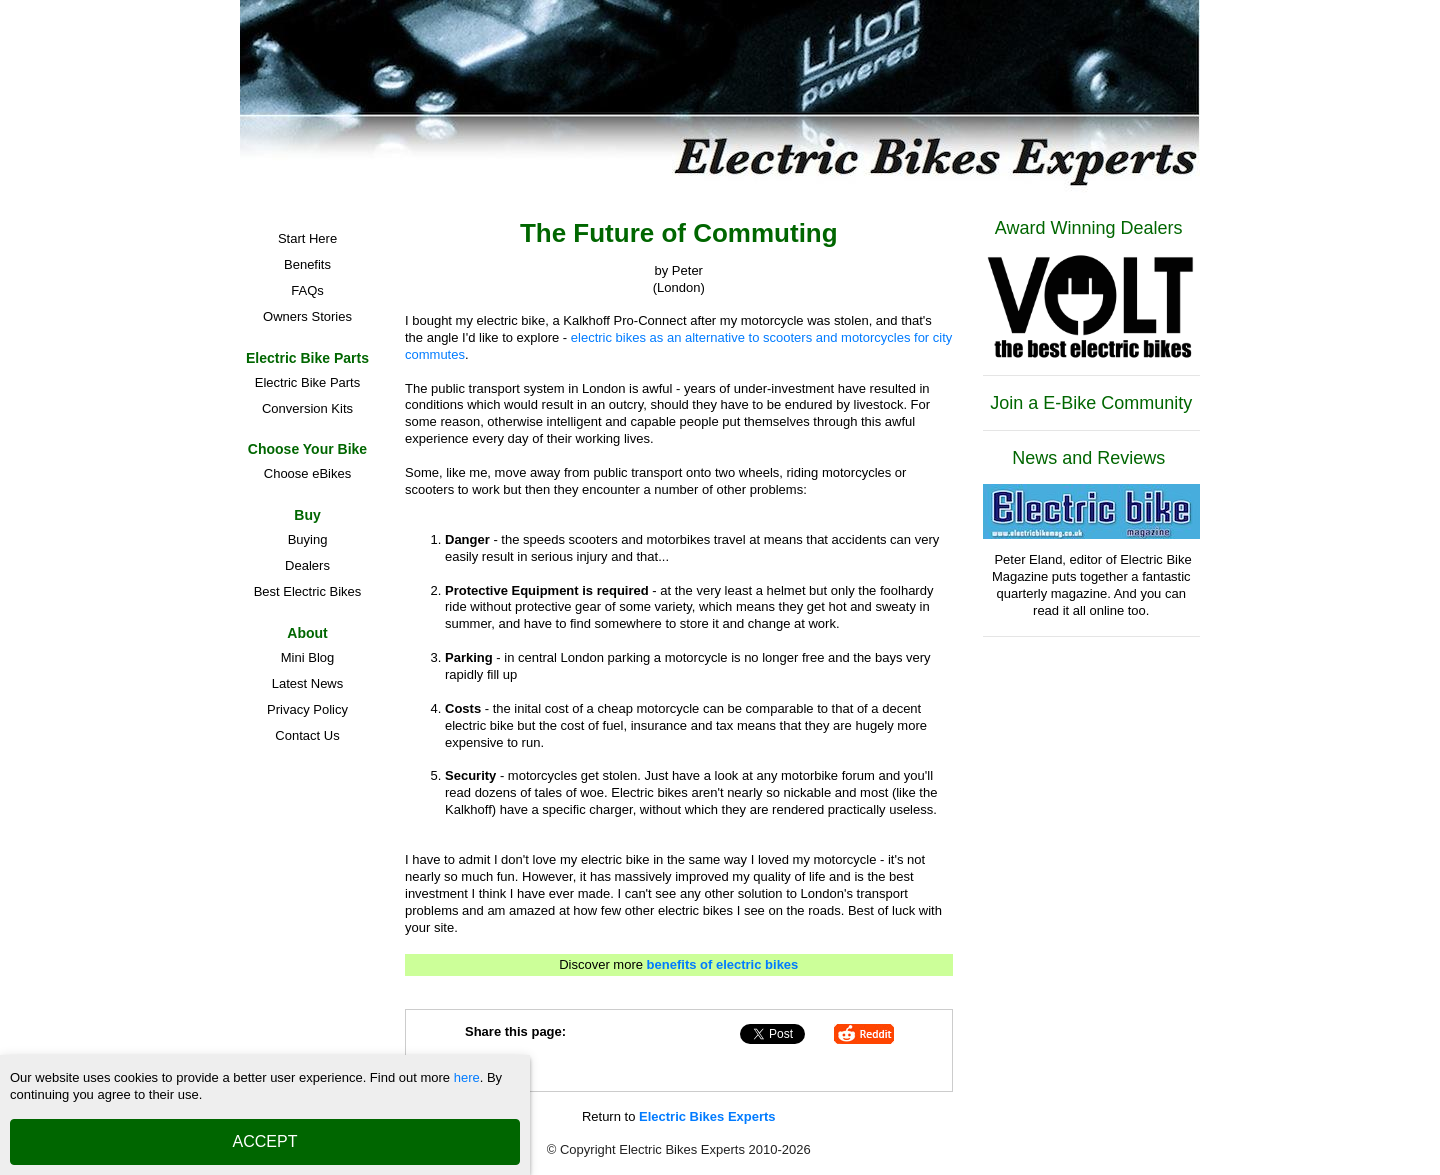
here (467, 1077)
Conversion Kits (307, 408)
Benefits (307, 264)
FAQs (307, 290)
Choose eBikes (307, 473)
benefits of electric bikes (723, 964)
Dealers (307, 565)
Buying (308, 539)
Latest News (308, 683)
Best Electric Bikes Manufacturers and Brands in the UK (307, 594)
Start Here (307, 238)
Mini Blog (307, 657)
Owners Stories (307, 316)
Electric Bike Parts (307, 382)
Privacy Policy (307, 709)
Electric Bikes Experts (707, 1116)
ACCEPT (265, 1141)
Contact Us (307, 735)
